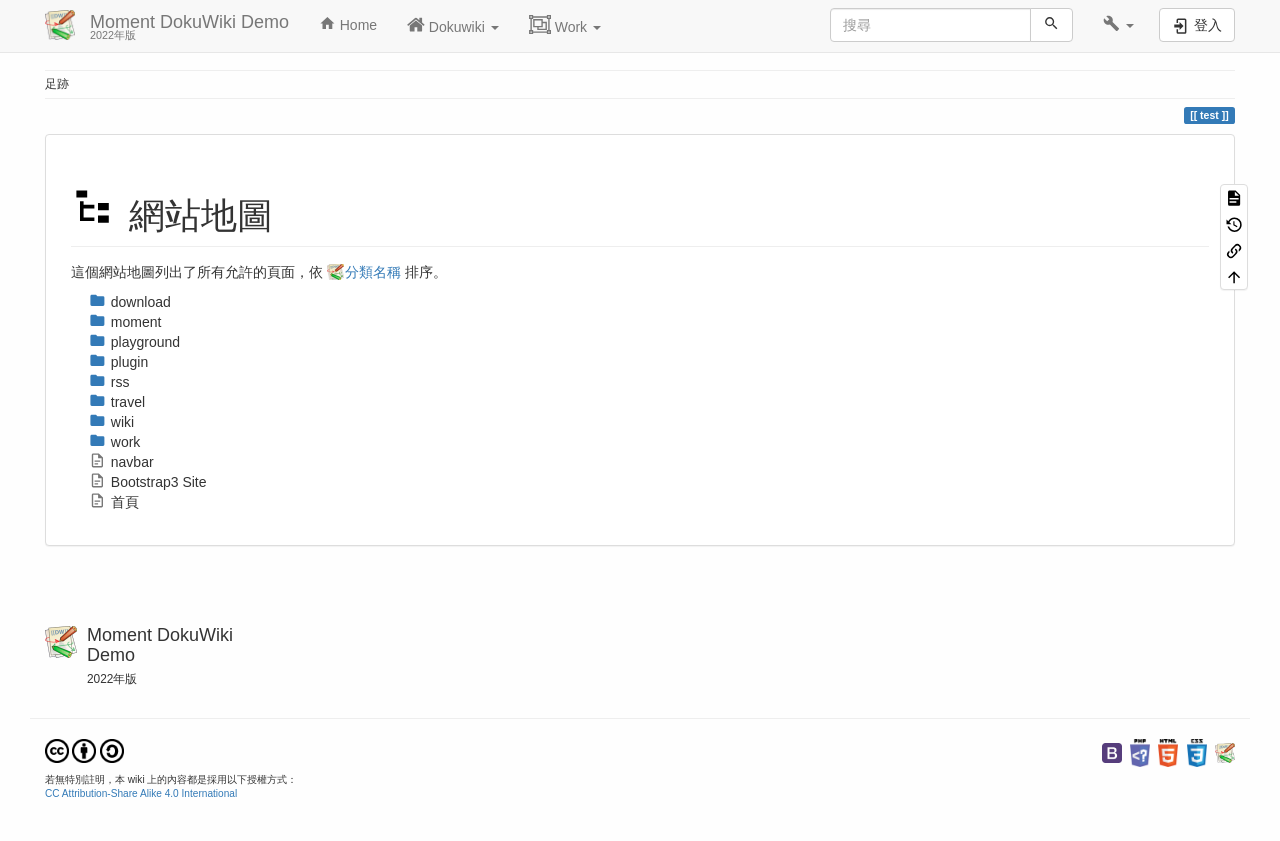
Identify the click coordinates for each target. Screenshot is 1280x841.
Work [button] (565, 25)
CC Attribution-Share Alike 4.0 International (141, 793)
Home (348, 24)
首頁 (114, 502)
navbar (121, 462)
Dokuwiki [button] (453, 25)
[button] (1118, 25)
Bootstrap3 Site (148, 482)
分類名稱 (373, 272)
